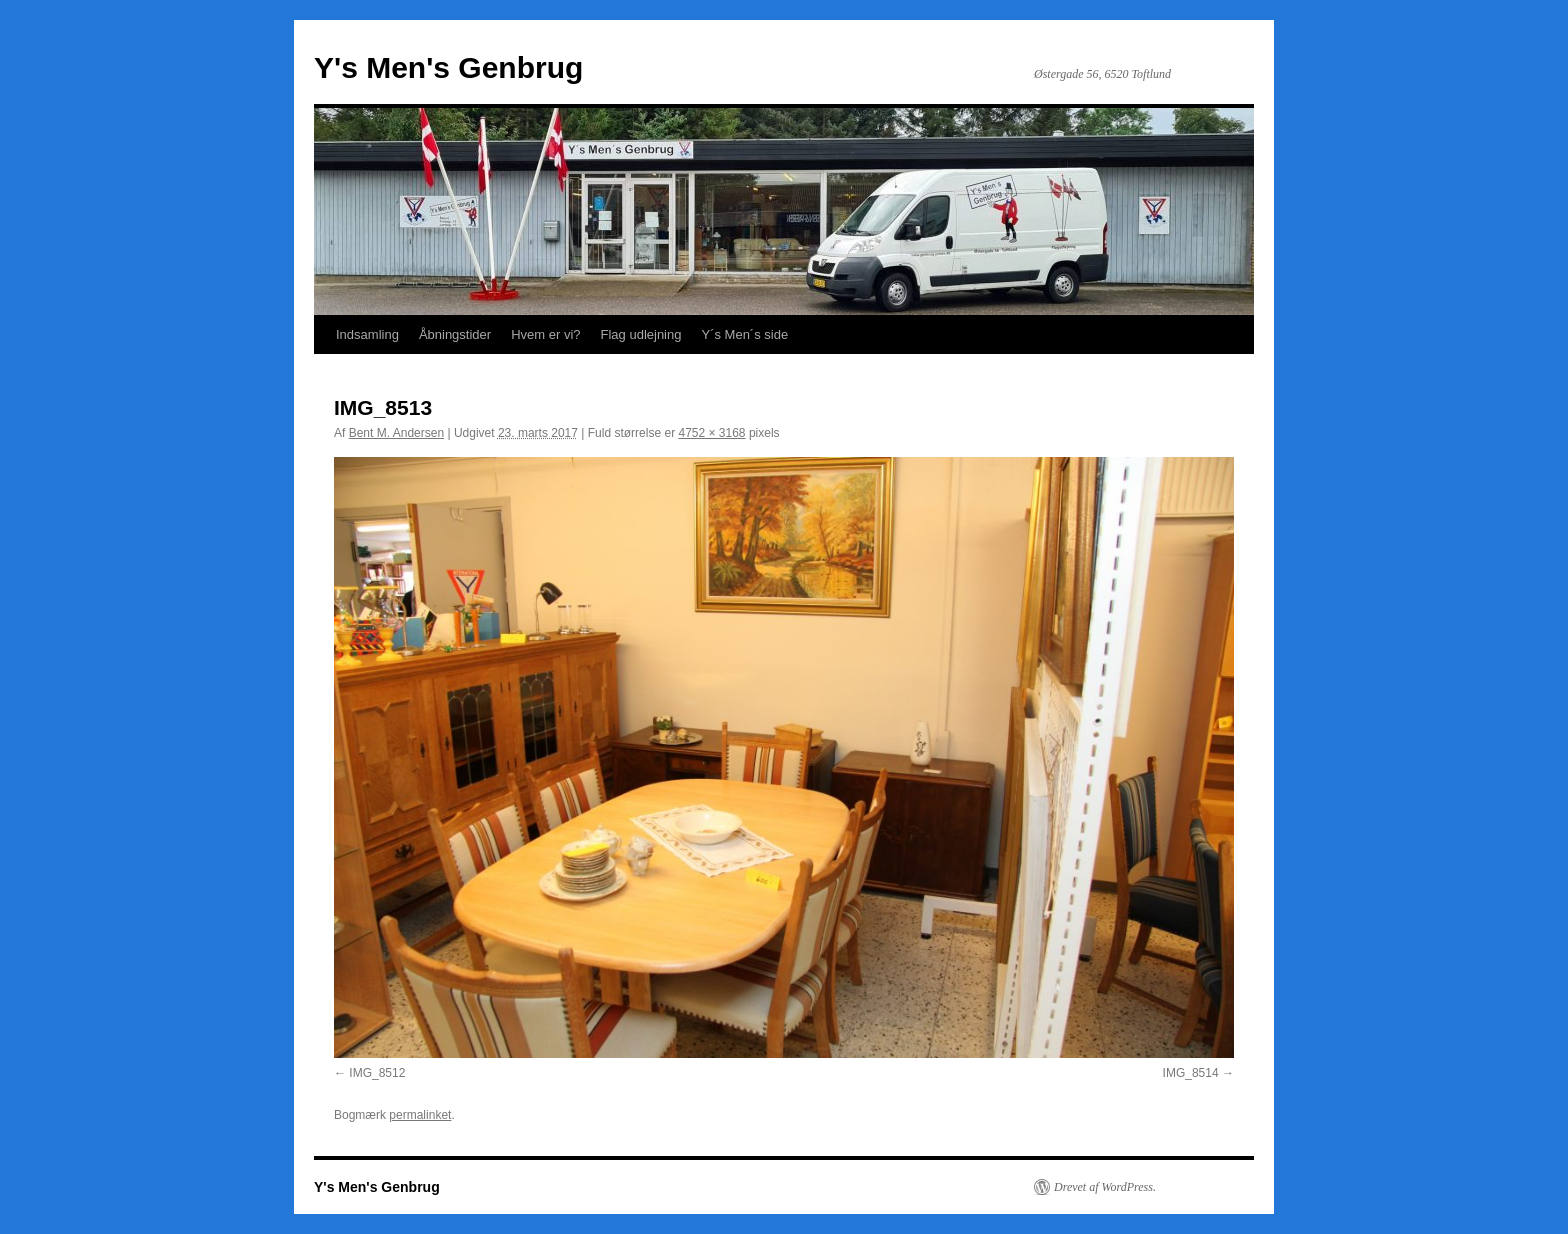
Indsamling (367, 334)
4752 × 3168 (711, 433)
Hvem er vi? (545, 334)
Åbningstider (455, 334)
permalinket (420, 1115)
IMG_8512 (377, 1073)
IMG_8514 (1191, 1073)
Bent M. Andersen (396, 433)
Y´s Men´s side (744, 334)
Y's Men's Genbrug (448, 67)
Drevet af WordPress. (1105, 1187)
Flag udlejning (641, 334)
